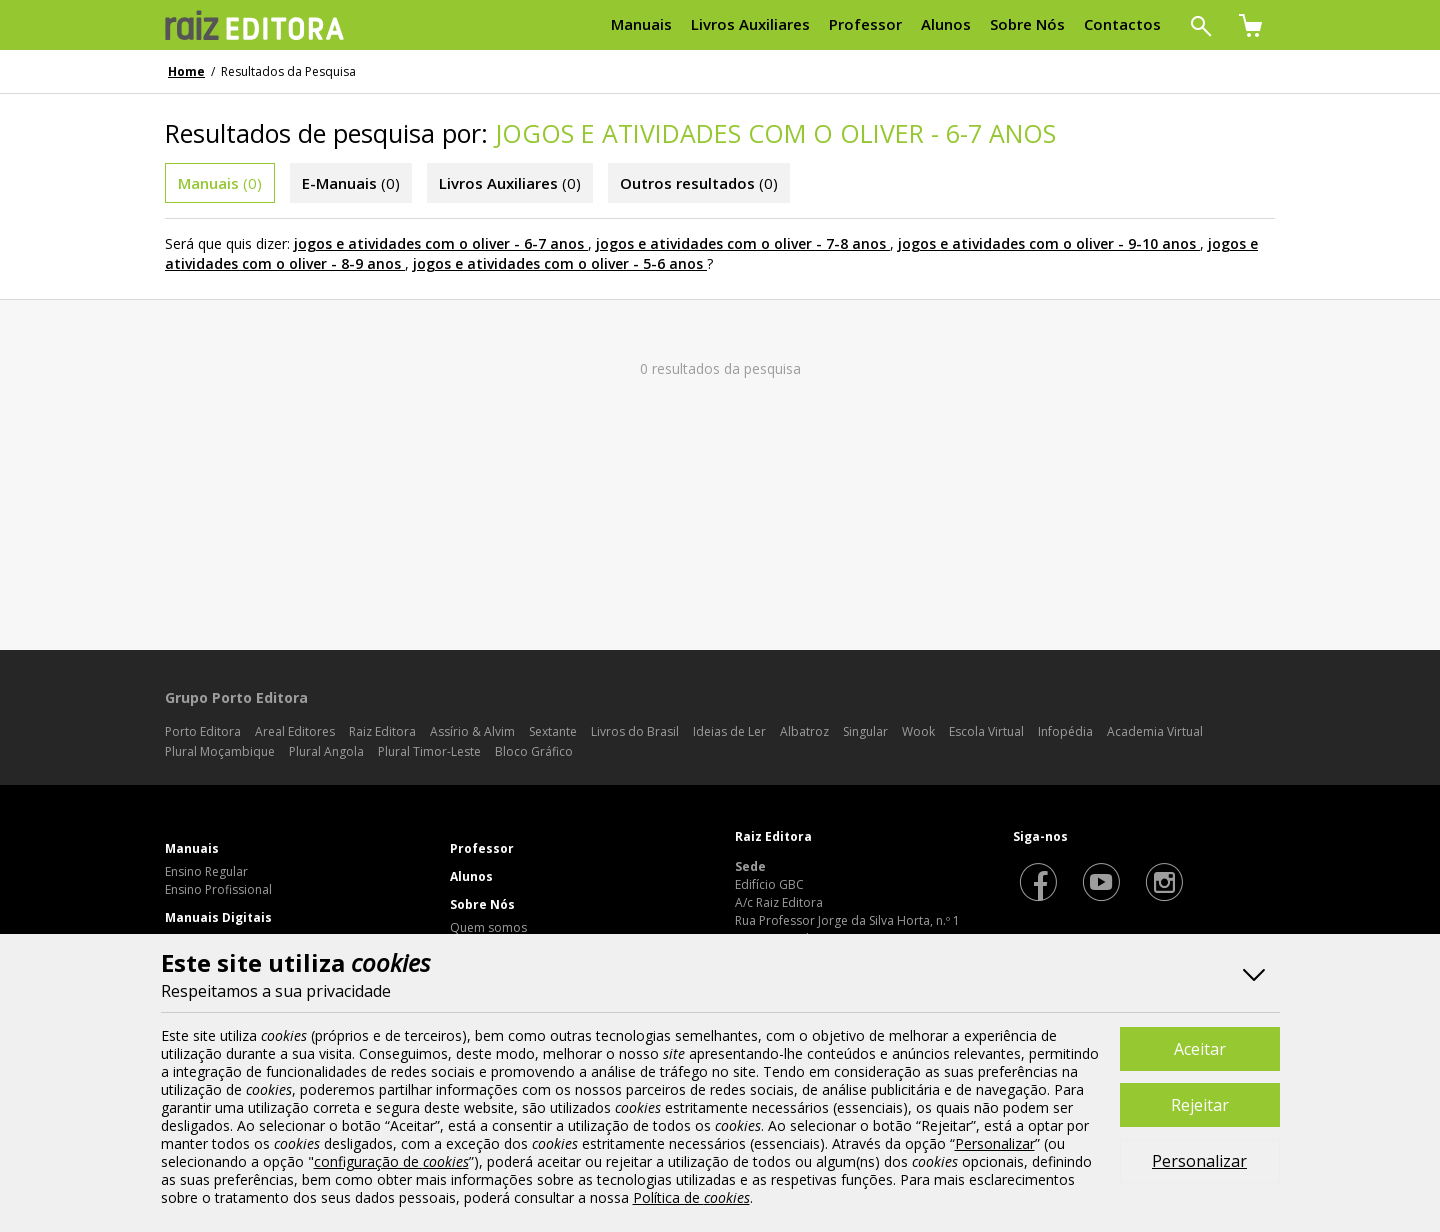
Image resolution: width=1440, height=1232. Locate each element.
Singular (865, 731)
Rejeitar (1200, 1105)
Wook (918, 731)
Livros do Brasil (635, 731)
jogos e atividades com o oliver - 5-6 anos (558, 263)
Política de (691, 1197)
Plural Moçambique (220, 751)
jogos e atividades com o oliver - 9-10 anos (1047, 243)
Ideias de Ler (729, 731)
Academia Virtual (1155, 731)
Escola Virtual (986, 731)
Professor (482, 848)
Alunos (471, 876)
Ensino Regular (206, 871)
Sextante (553, 731)
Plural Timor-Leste (429, 751)
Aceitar (1200, 1049)
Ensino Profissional (218, 889)
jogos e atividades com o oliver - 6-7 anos (439, 243)
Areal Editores (295, 731)
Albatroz (804, 731)
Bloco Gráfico (534, 751)
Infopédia (1065, 731)
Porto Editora (203, 731)
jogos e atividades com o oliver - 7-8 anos (741, 243)
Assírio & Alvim (472, 731)
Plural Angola (326, 751)
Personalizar (1199, 1161)
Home (186, 71)
